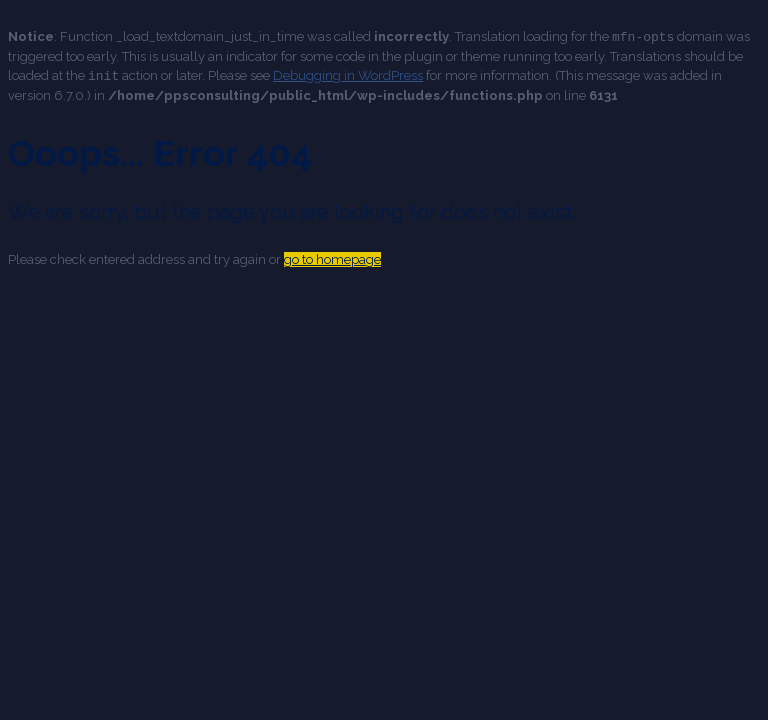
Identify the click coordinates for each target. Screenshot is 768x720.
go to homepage (332, 257)
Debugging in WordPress (348, 74)
